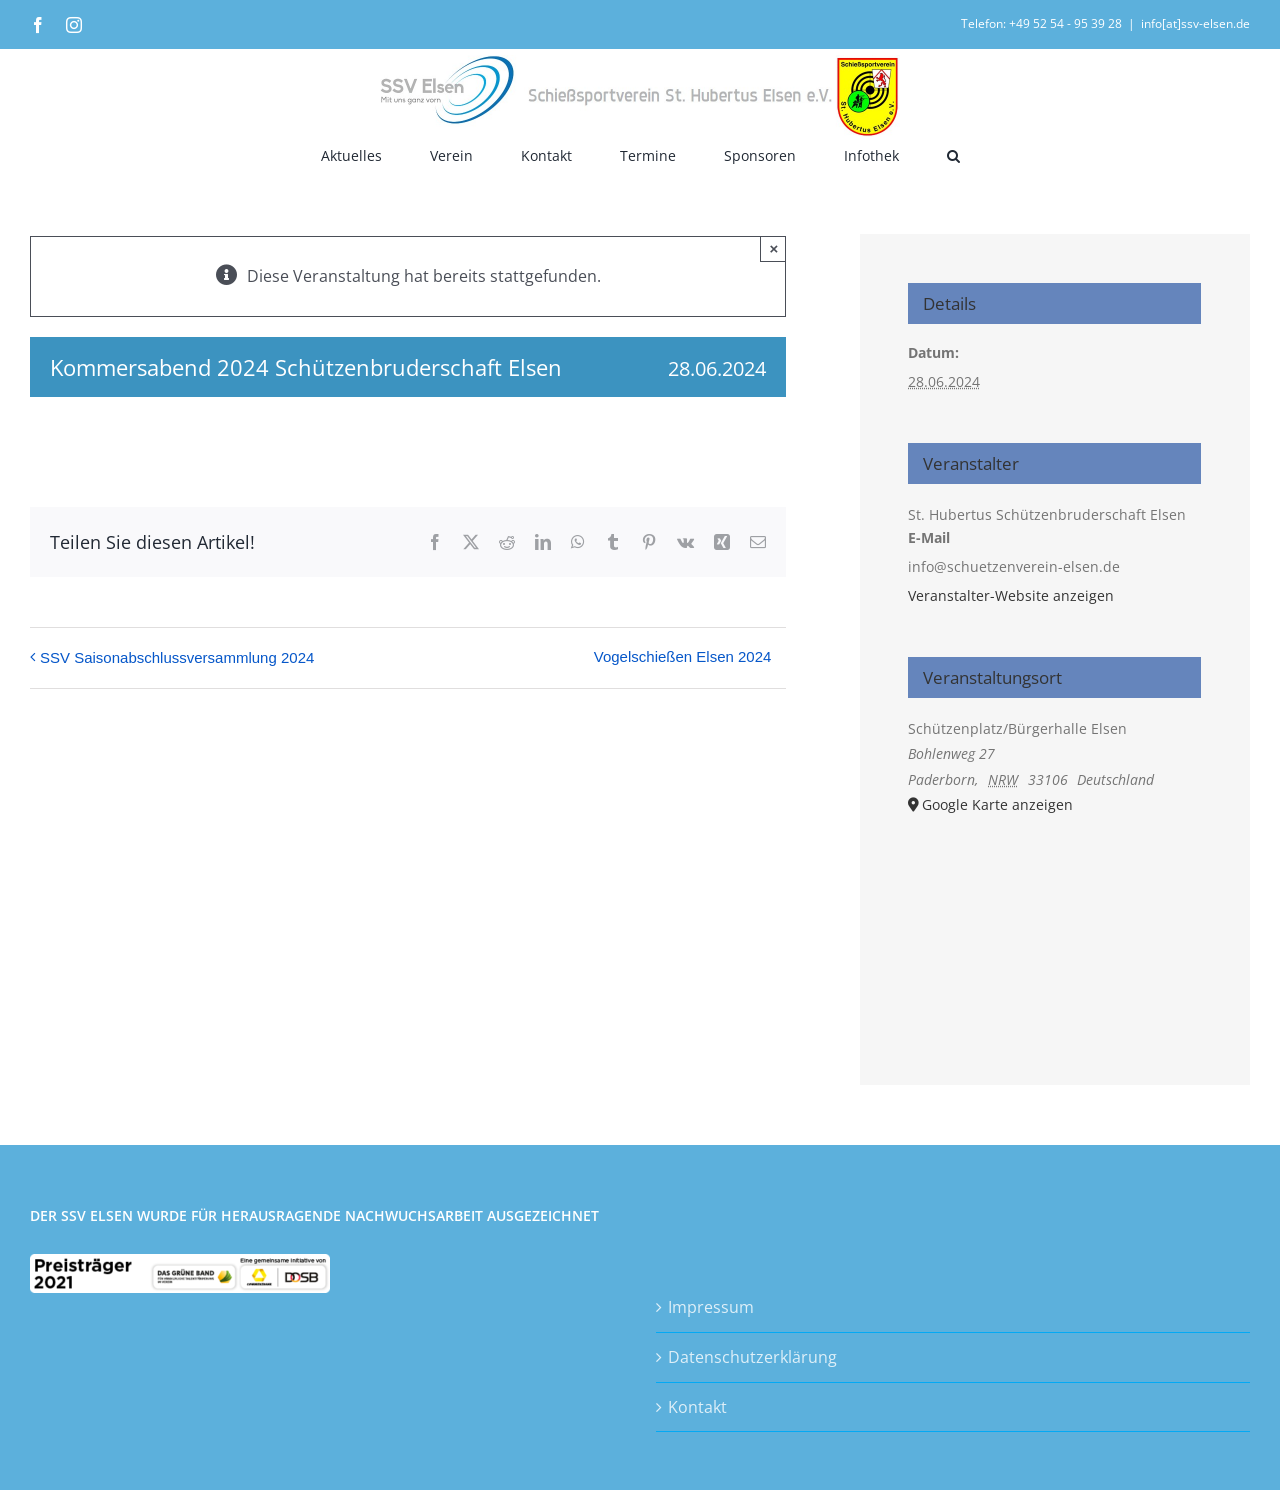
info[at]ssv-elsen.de (1195, 23)
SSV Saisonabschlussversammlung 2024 (177, 657)
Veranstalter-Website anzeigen (1011, 595)
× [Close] (774, 248)
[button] (953, 155)
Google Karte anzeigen (997, 804)
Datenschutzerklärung (752, 1357)
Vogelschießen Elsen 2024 (683, 656)
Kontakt (697, 1407)
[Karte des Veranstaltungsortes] (1054, 923)
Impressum (711, 1307)
